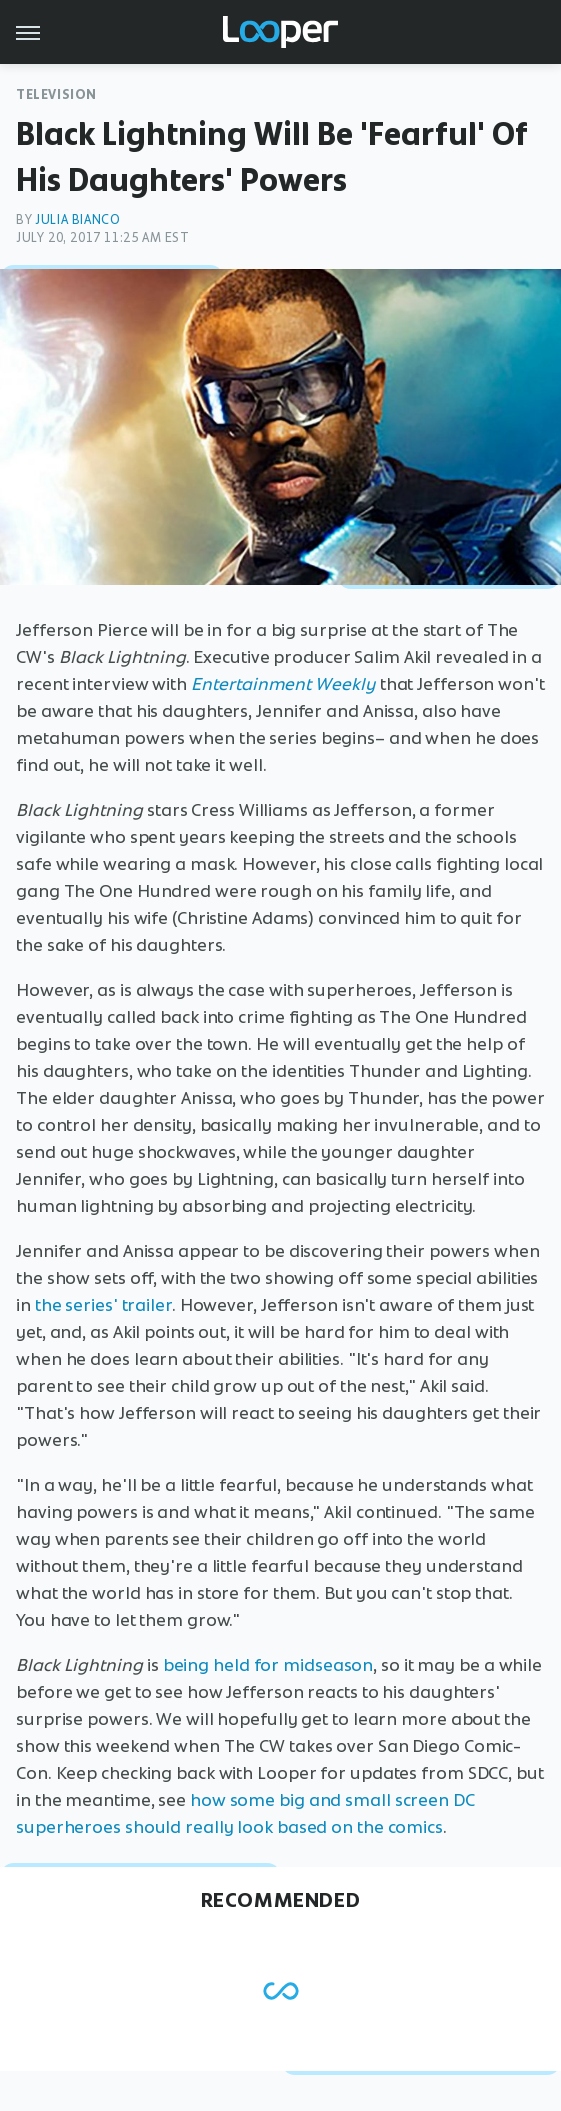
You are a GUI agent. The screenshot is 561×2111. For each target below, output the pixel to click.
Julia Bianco (77, 219)
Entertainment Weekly (283, 684)
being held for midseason (268, 1665)
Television (56, 94)
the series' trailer (103, 1305)
